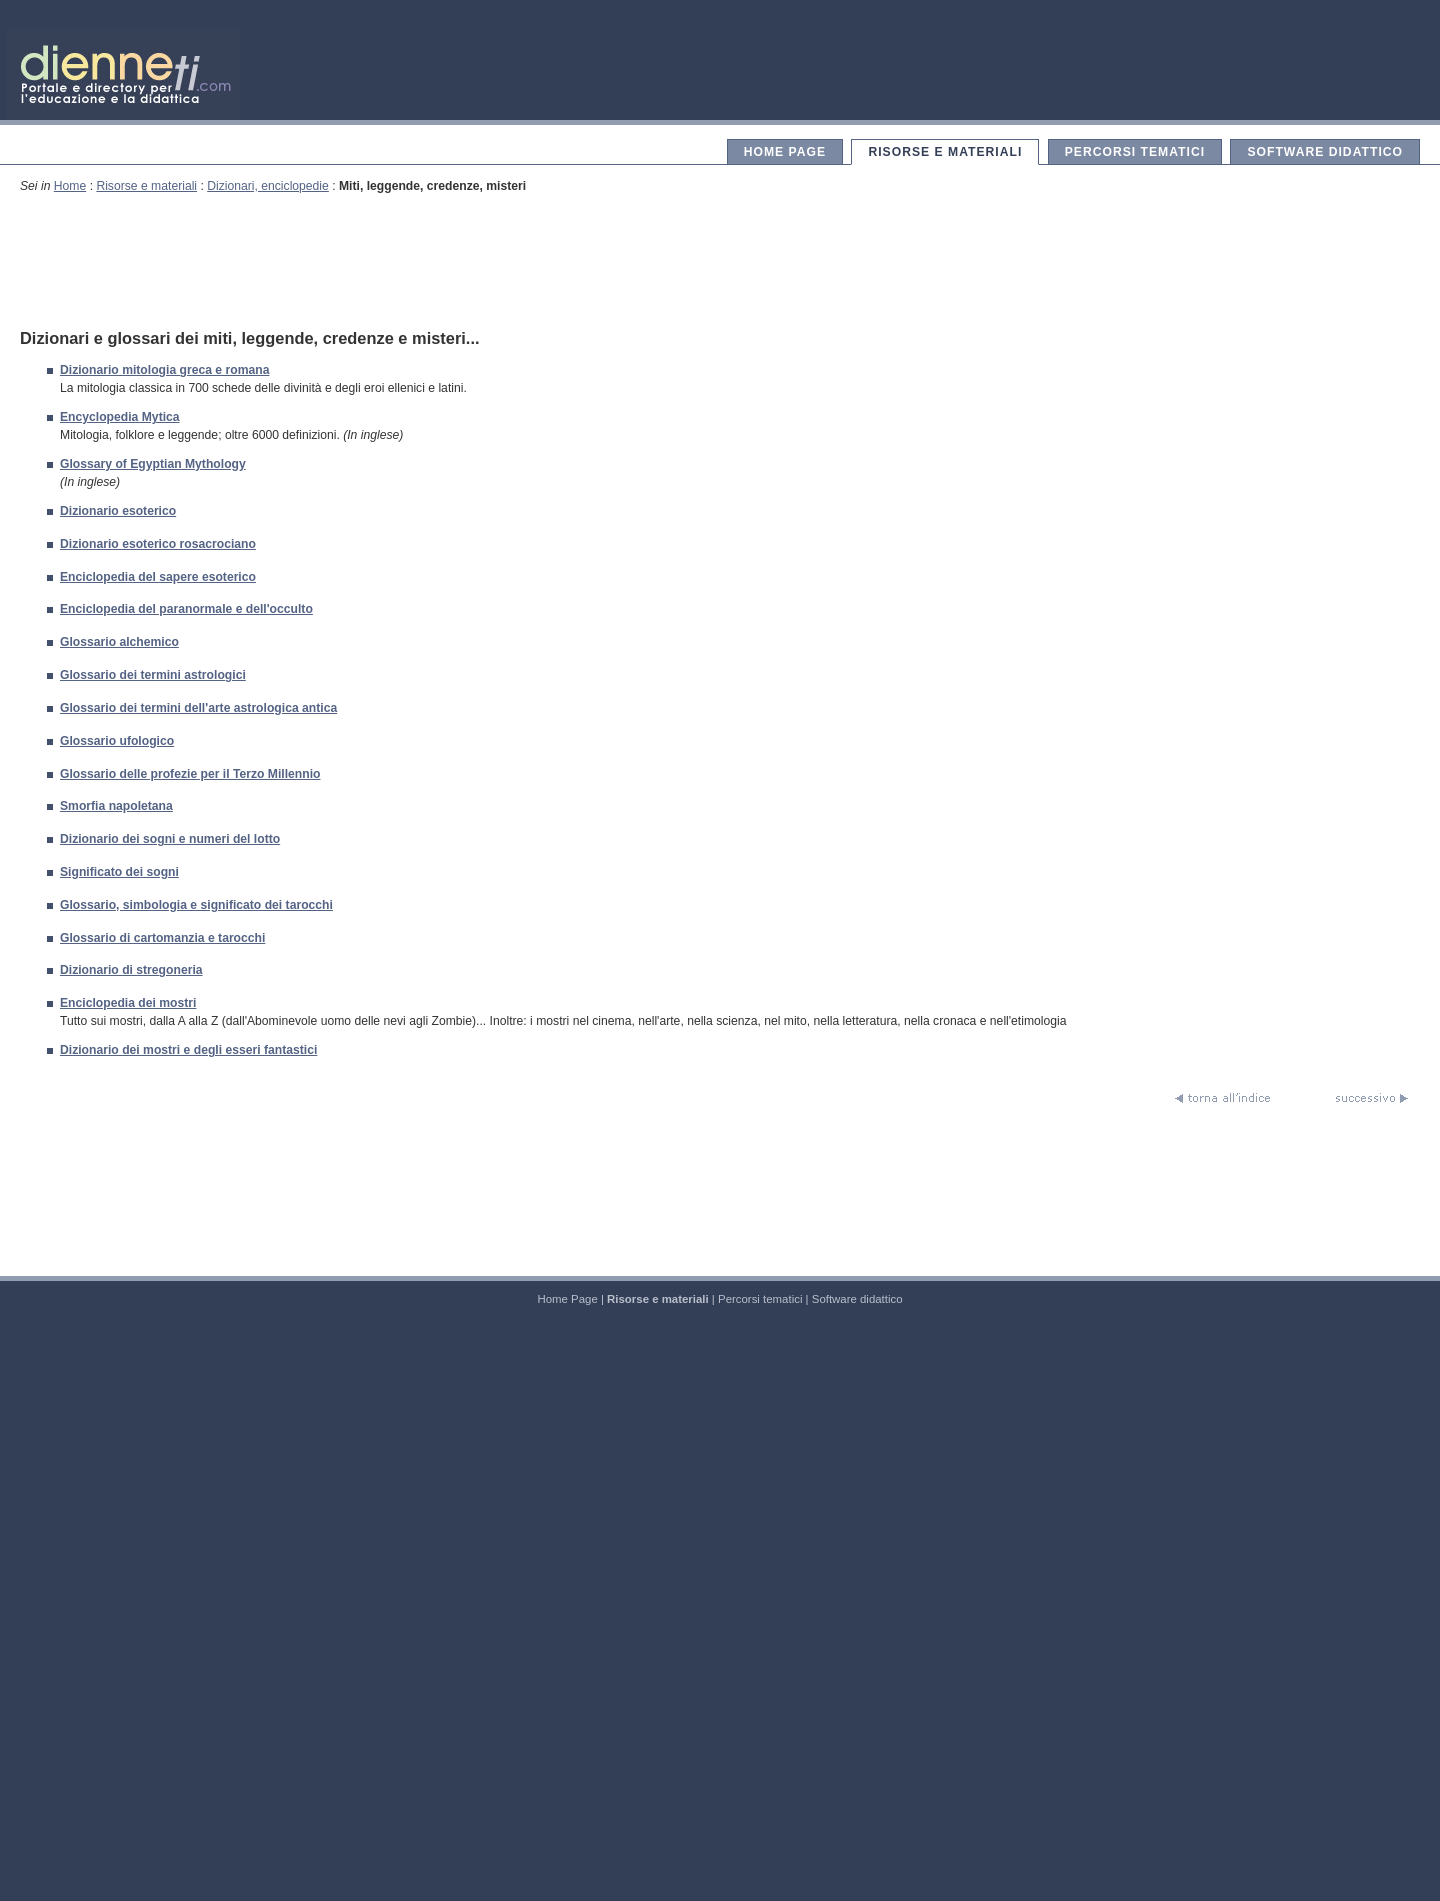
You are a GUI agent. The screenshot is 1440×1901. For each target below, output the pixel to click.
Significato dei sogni (119, 872)
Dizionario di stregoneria (131, 970)
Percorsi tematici (1135, 152)
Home (70, 186)
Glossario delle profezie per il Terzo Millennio (190, 774)
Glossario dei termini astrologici (153, 675)
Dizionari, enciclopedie (268, 186)
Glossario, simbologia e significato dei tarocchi (196, 905)
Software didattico (1325, 152)
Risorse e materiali (945, 152)
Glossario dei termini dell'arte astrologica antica (198, 708)
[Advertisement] (720, 260)
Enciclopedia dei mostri (128, 1003)
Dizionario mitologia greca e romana (164, 370)
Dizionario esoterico (118, 511)
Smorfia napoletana (116, 806)
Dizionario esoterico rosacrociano (158, 544)
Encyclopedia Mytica (120, 417)
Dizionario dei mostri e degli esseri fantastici (188, 1050)
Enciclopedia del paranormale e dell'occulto (186, 609)
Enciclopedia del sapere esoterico (158, 577)
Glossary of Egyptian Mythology (153, 464)
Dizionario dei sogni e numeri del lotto (170, 839)
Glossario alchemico (119, 642)
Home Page (785, 152)
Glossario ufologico (117, 741)
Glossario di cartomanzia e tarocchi (162, 938)
